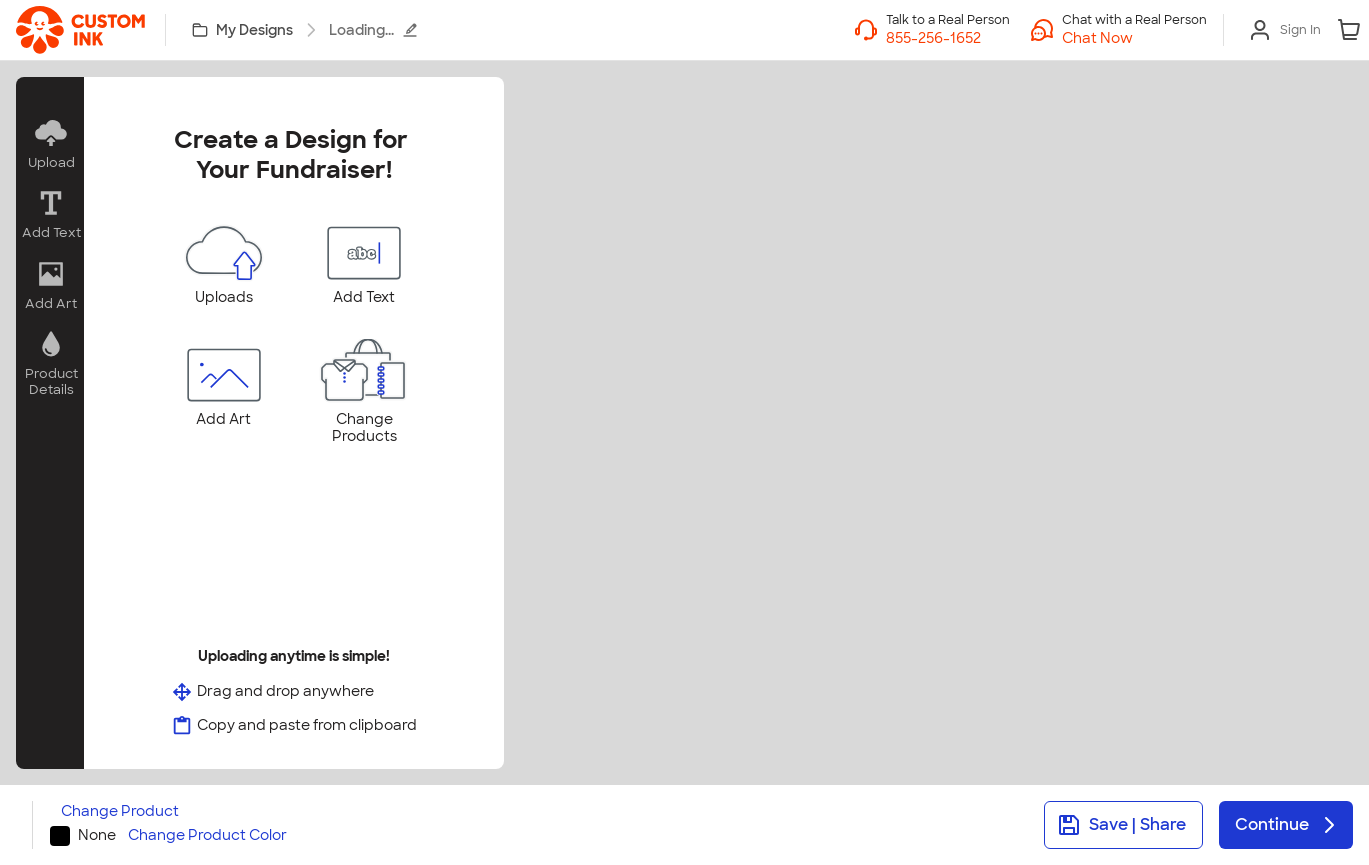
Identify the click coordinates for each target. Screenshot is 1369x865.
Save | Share (1121, 825)
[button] (1134, 38)
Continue (1288, 825)
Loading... (373, 30)
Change (120, 811)
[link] (80, 30)
